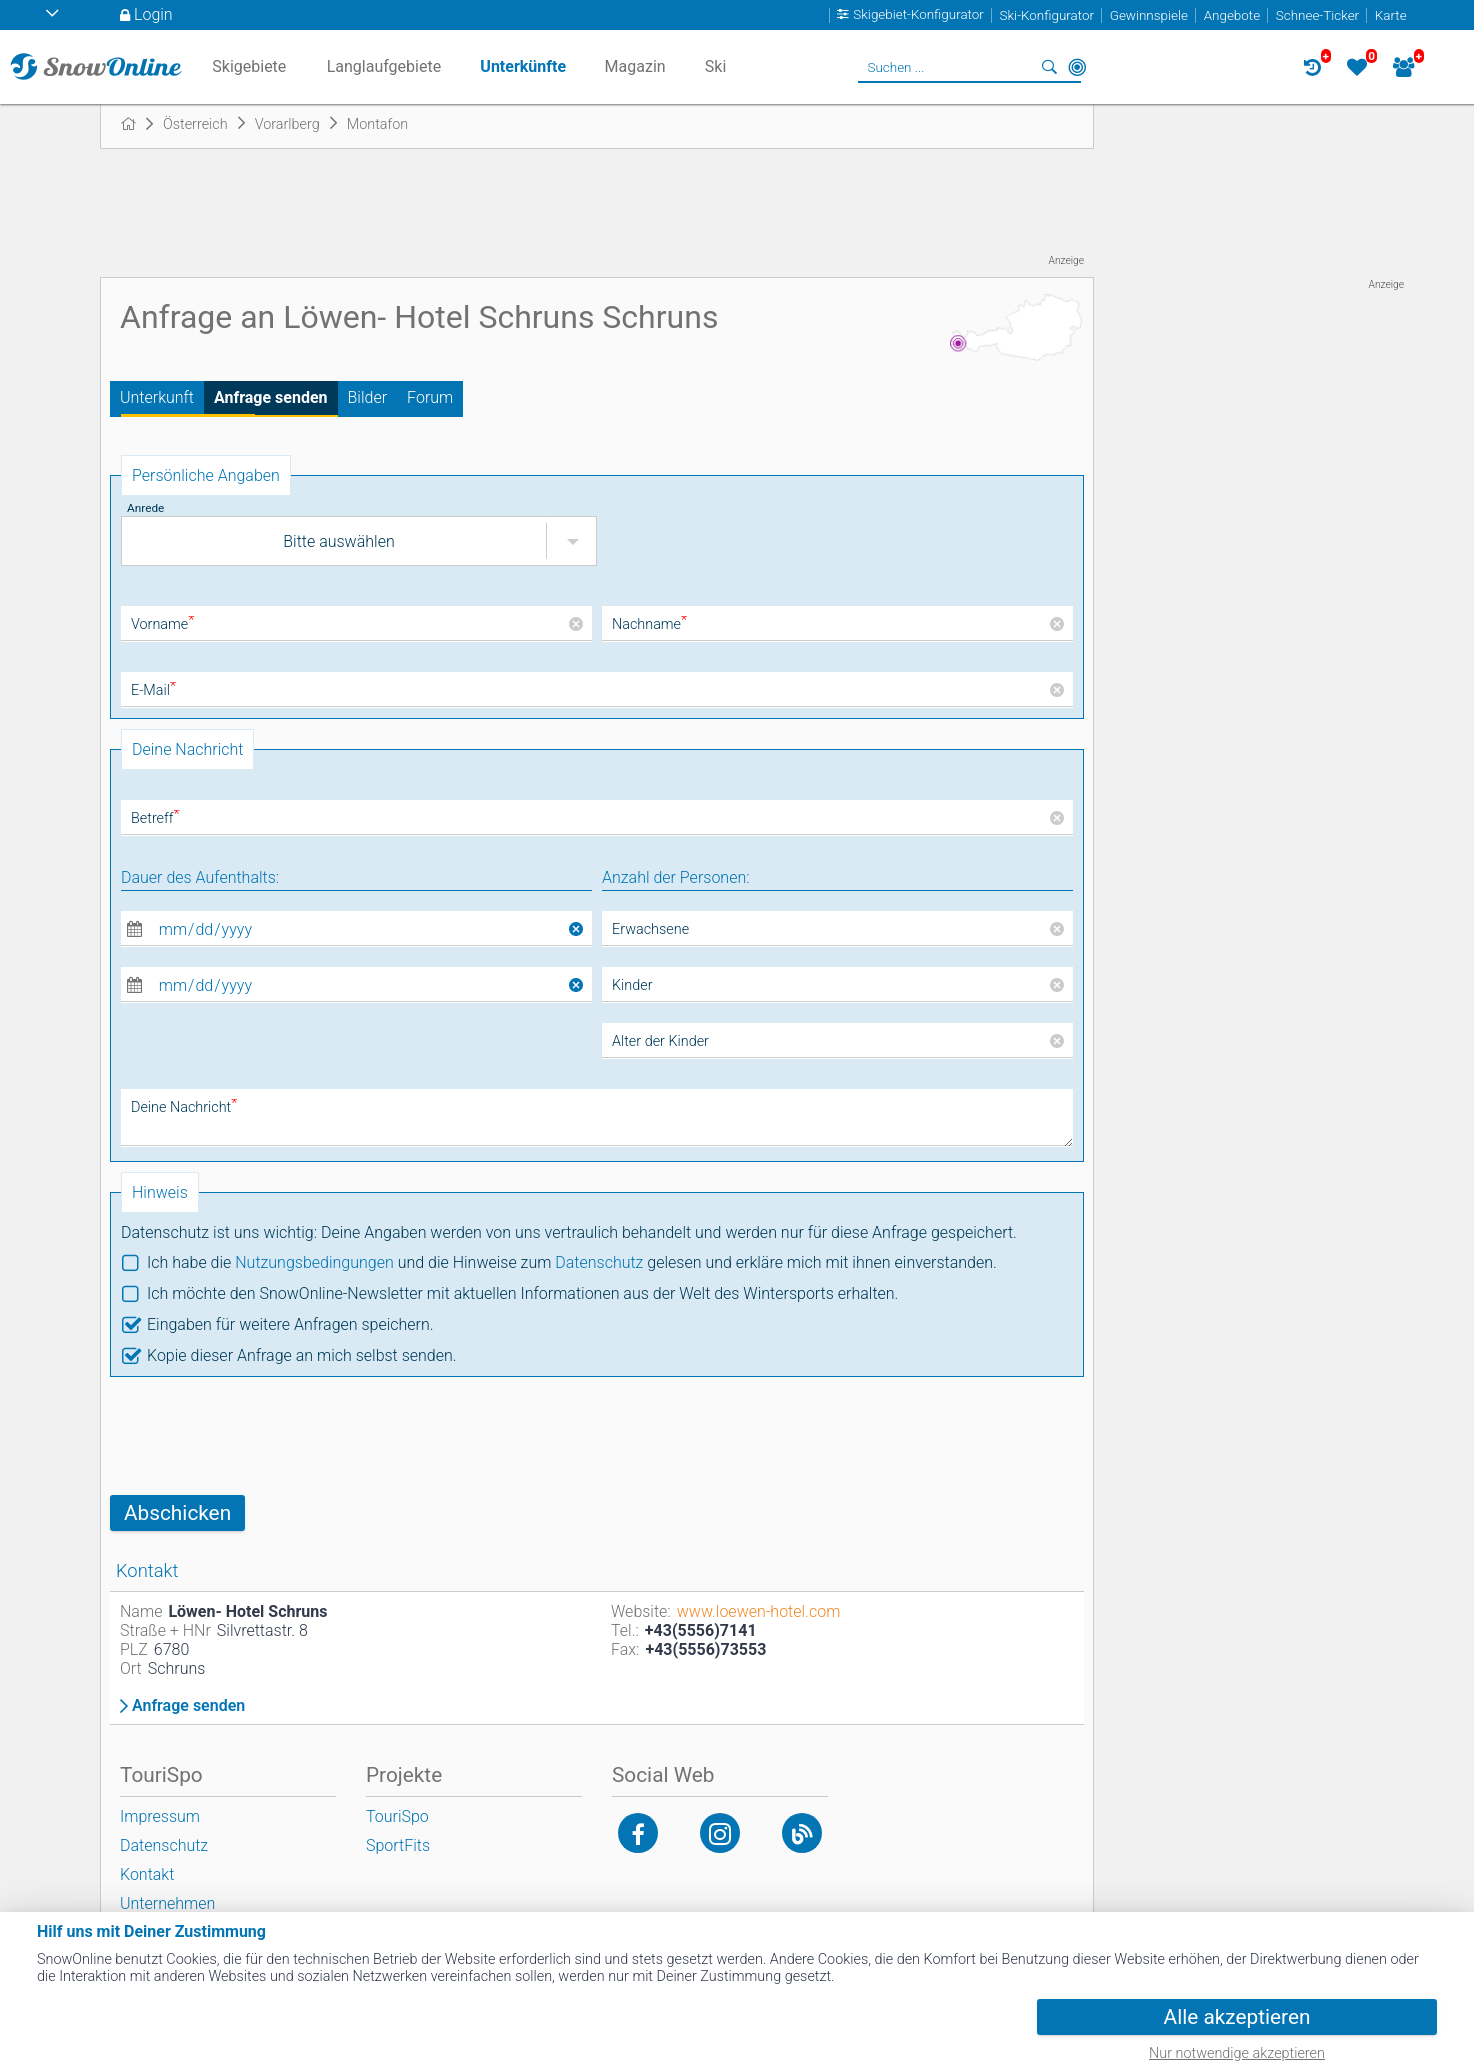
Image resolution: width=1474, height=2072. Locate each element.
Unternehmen (167, 1903)
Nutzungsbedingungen (314, 1262)
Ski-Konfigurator (1047, 15)
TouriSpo (397, 1816)
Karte (1391, 15)
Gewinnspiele (1149, 15)
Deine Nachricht (184, 1107)
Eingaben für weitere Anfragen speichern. (290, 1324)
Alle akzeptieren (1237, 2017)
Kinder (632, 985)
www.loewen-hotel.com (759, 1611)
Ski (716, 66)
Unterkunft (157, 397)
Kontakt (147, 1874)
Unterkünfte (523, 66)
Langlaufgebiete (384, 66)
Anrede (145, 508)
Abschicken (177, 1513)
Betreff (155, 818)
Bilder (368, 397)
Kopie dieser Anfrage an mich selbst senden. (302, 1355)
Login (153, 14)
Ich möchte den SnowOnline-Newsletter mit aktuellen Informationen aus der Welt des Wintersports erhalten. (522, 1293)
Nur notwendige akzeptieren (1237, 2053)
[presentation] (262, 1436)
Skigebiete (249, 66)
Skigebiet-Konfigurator (918, 15)
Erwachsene (650, 929)
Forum (430, 397)
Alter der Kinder (660, 1041)
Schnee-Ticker (1317, 15)
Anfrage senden (271, 397)
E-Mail (153, 690)
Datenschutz (599, 1262)
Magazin (635, 66)
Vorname (162, 624)
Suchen (1049, 67)
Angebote (1232, 15)
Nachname (649, 624)
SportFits (398, 1845)
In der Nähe (1077, 67)
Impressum (160, 1816)
